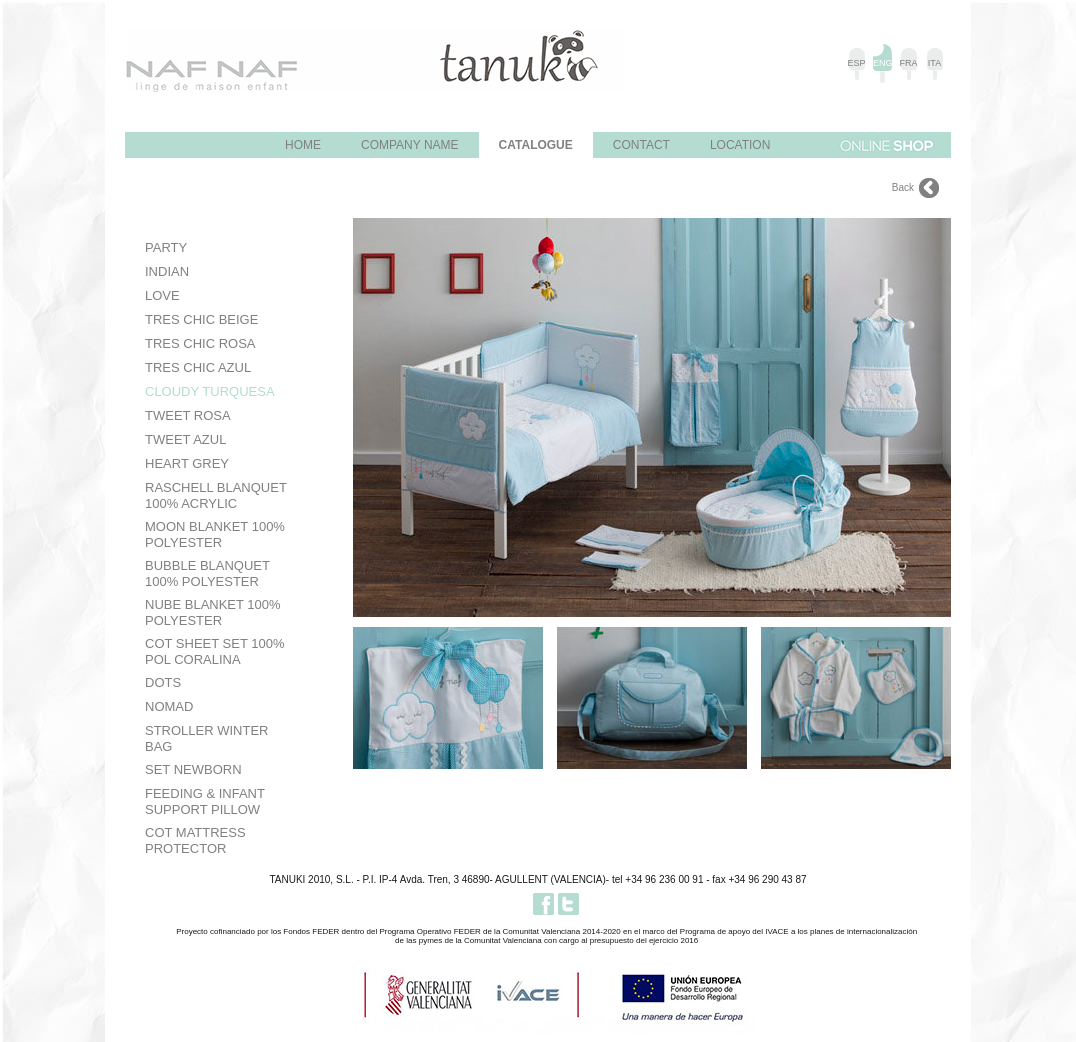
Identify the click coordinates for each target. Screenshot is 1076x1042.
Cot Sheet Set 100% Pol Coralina (214, 651)
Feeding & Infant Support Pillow (205, 801)
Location (740, 145)
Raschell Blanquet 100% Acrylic (216, 495)
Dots (163, 682)
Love (162, 295)
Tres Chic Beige (201, 319)
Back (903, 187)
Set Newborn (193, 769)
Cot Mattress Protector (195, 840)
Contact (641, 145)
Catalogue (536, 145)
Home (303, 145)
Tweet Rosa (188, 415)
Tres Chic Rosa (200, 343)
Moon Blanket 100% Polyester (215, 534)
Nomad (169, 706)
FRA (909, 63)
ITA (934, 63)
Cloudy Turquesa (210, 391)
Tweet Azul (185, 439)
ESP (856, 63)
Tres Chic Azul (198, 367)
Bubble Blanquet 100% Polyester (207, 573)
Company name (410, 145)
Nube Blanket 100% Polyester (213, 612)
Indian (167, 271)
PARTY (166, 247)
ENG (882, 63)
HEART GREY (187, 463)
